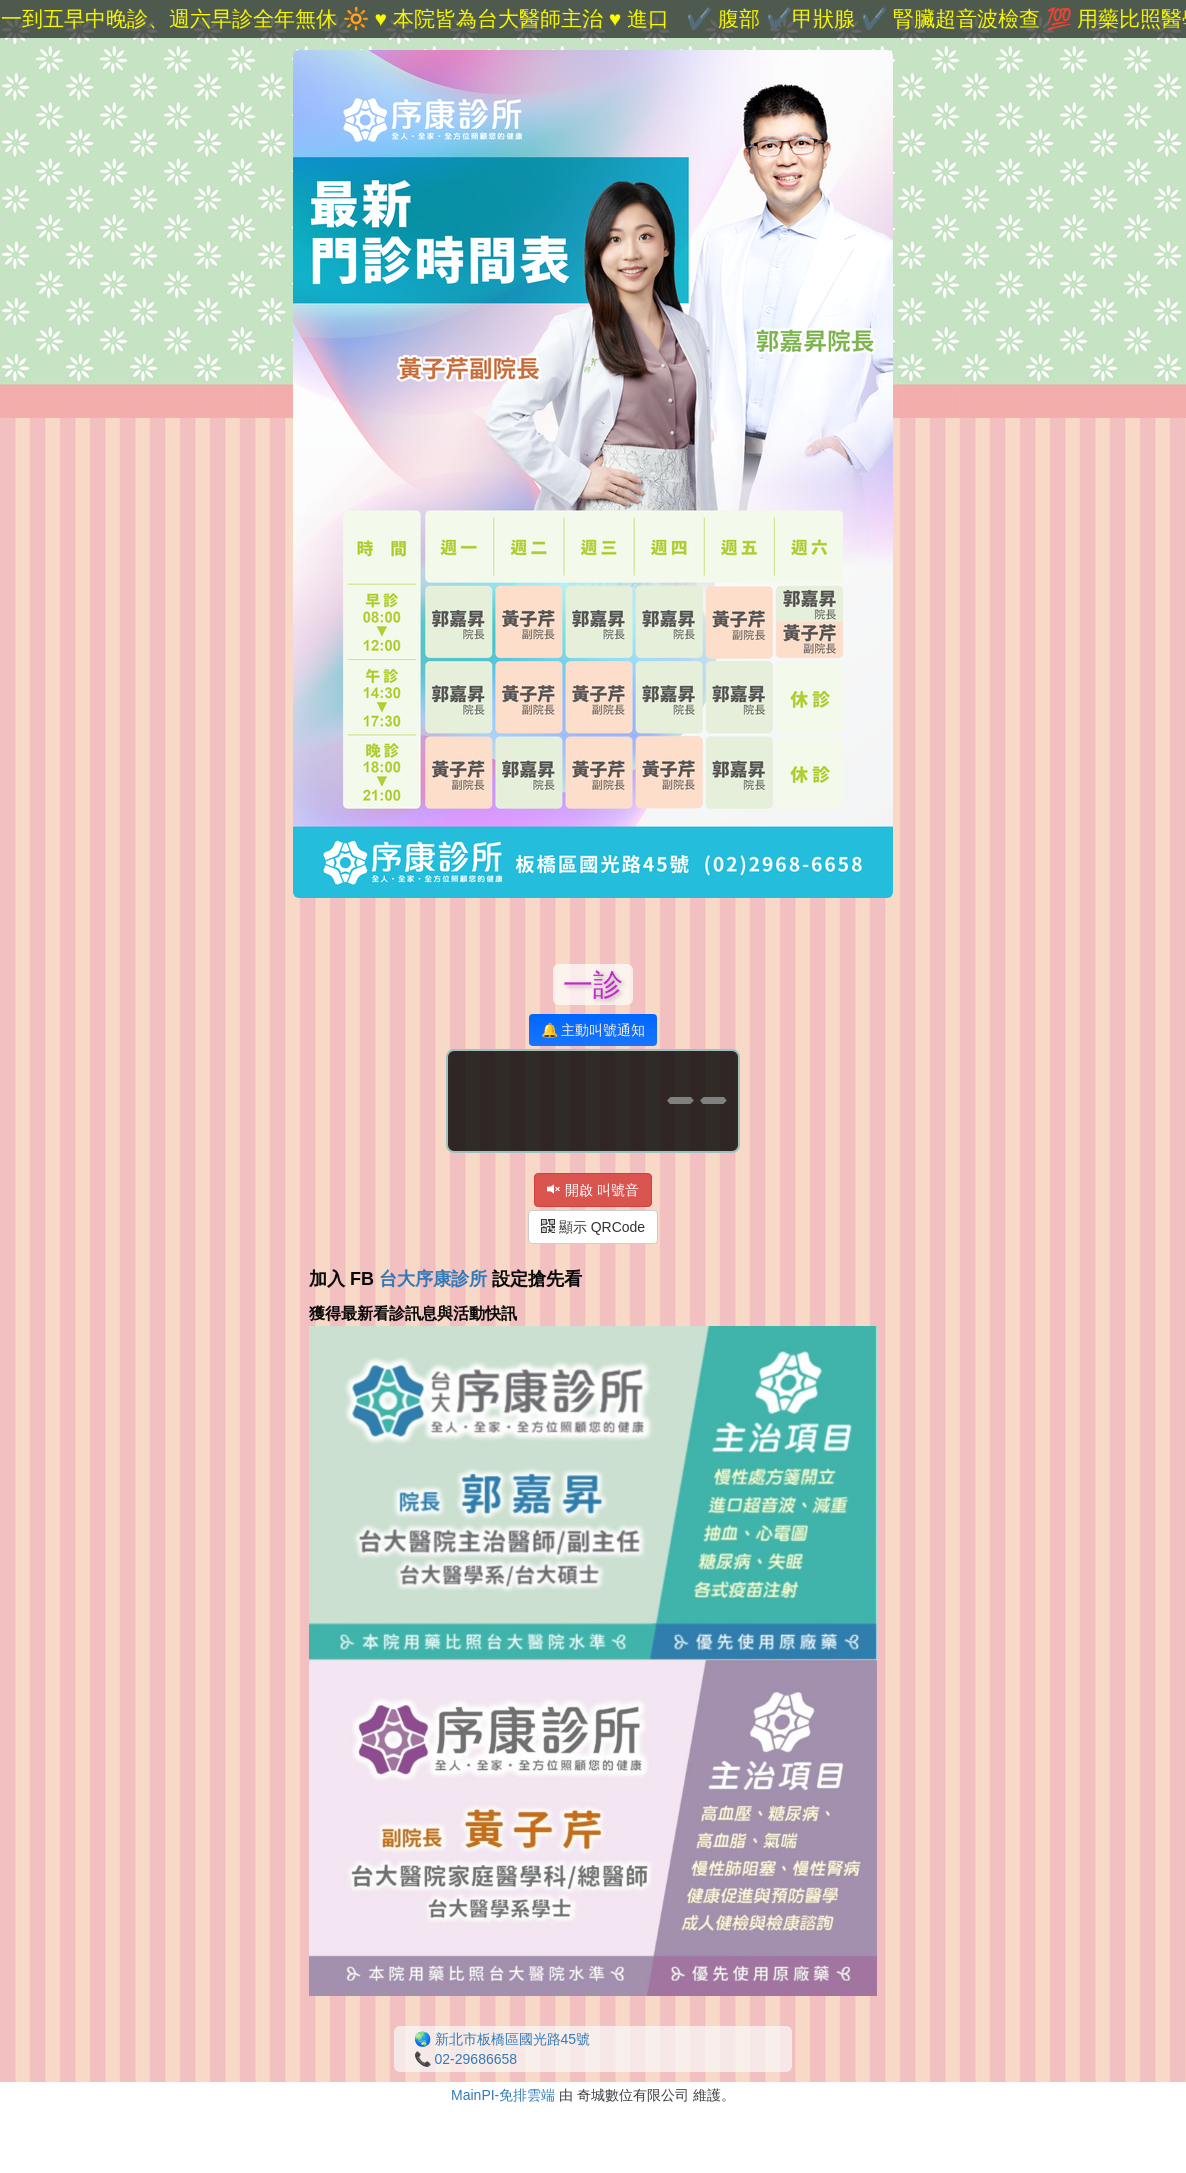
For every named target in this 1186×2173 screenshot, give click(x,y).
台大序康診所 (433, 1279)
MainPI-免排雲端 (503, 2095)
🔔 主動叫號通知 (593, 1030)
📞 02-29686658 (465, 2059)
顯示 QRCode (593, 1227)
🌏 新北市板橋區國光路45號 (502, 2039)
